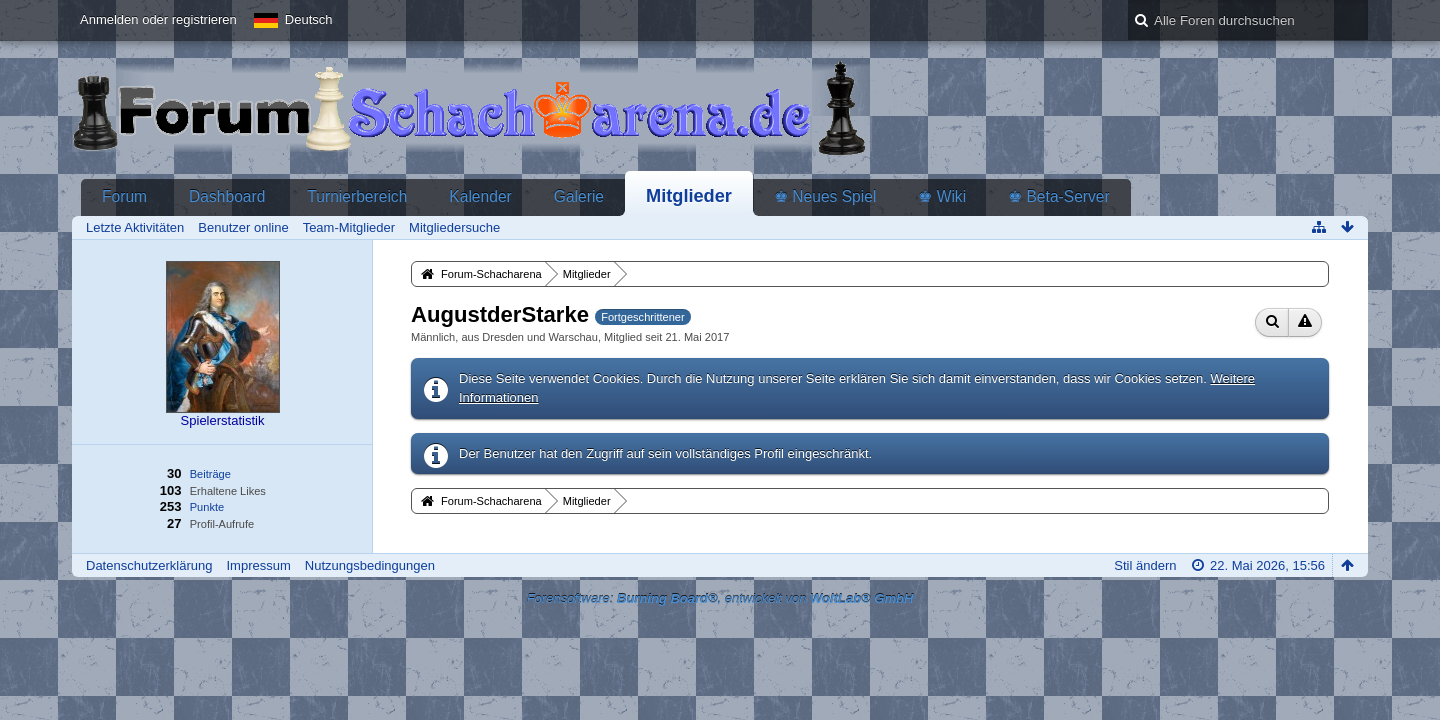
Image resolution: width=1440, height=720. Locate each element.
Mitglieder (689, 196)
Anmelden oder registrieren (158, 19)
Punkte (207, 507)
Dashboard (227, 196)
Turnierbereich (357, 196)
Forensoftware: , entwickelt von (720, 598)
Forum (124, 196)
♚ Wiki (942, 196)
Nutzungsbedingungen (370, 565)
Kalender (480, 196)
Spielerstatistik (223, 420)
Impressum (258, 565)
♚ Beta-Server (1059, 196)
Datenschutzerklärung (149, 565)
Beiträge (210, 474)
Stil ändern (1145, 565)
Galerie (579, 196)
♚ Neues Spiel (825, 196)
